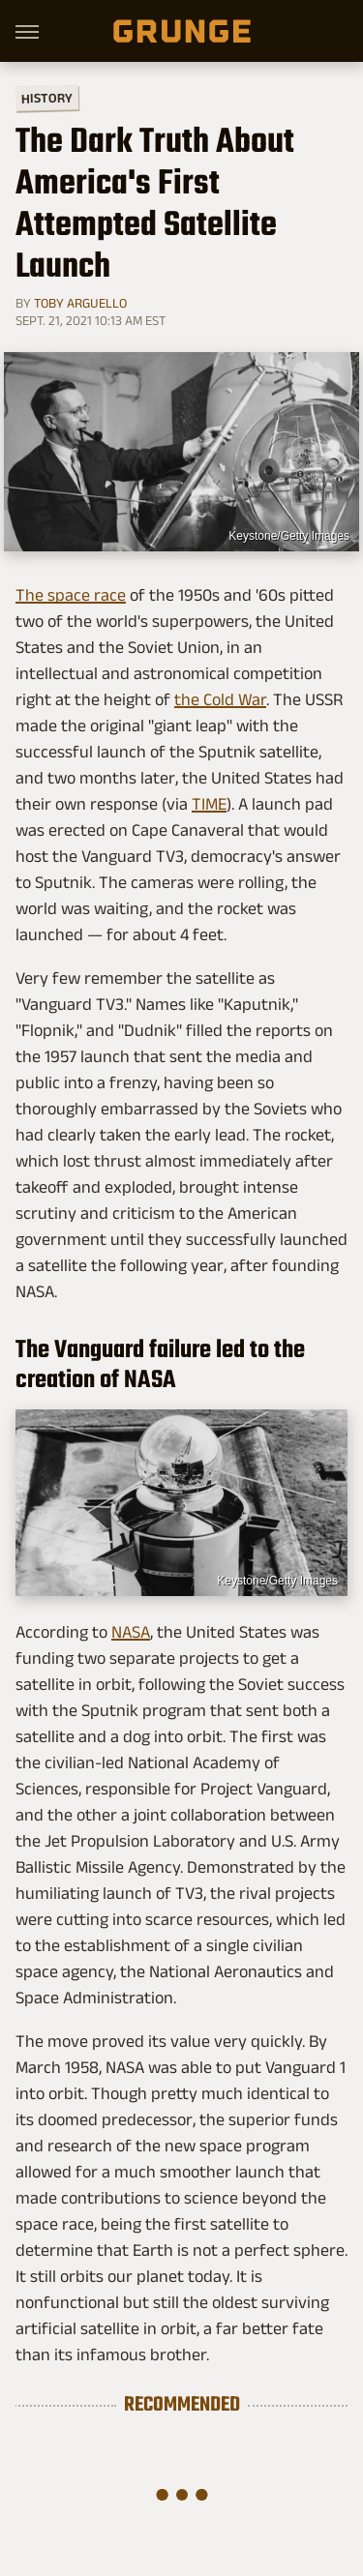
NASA (130, 1632)
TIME (209, 804)
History (47, 97)
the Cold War (220, 699)
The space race (70, 595)
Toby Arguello (80, 303)
